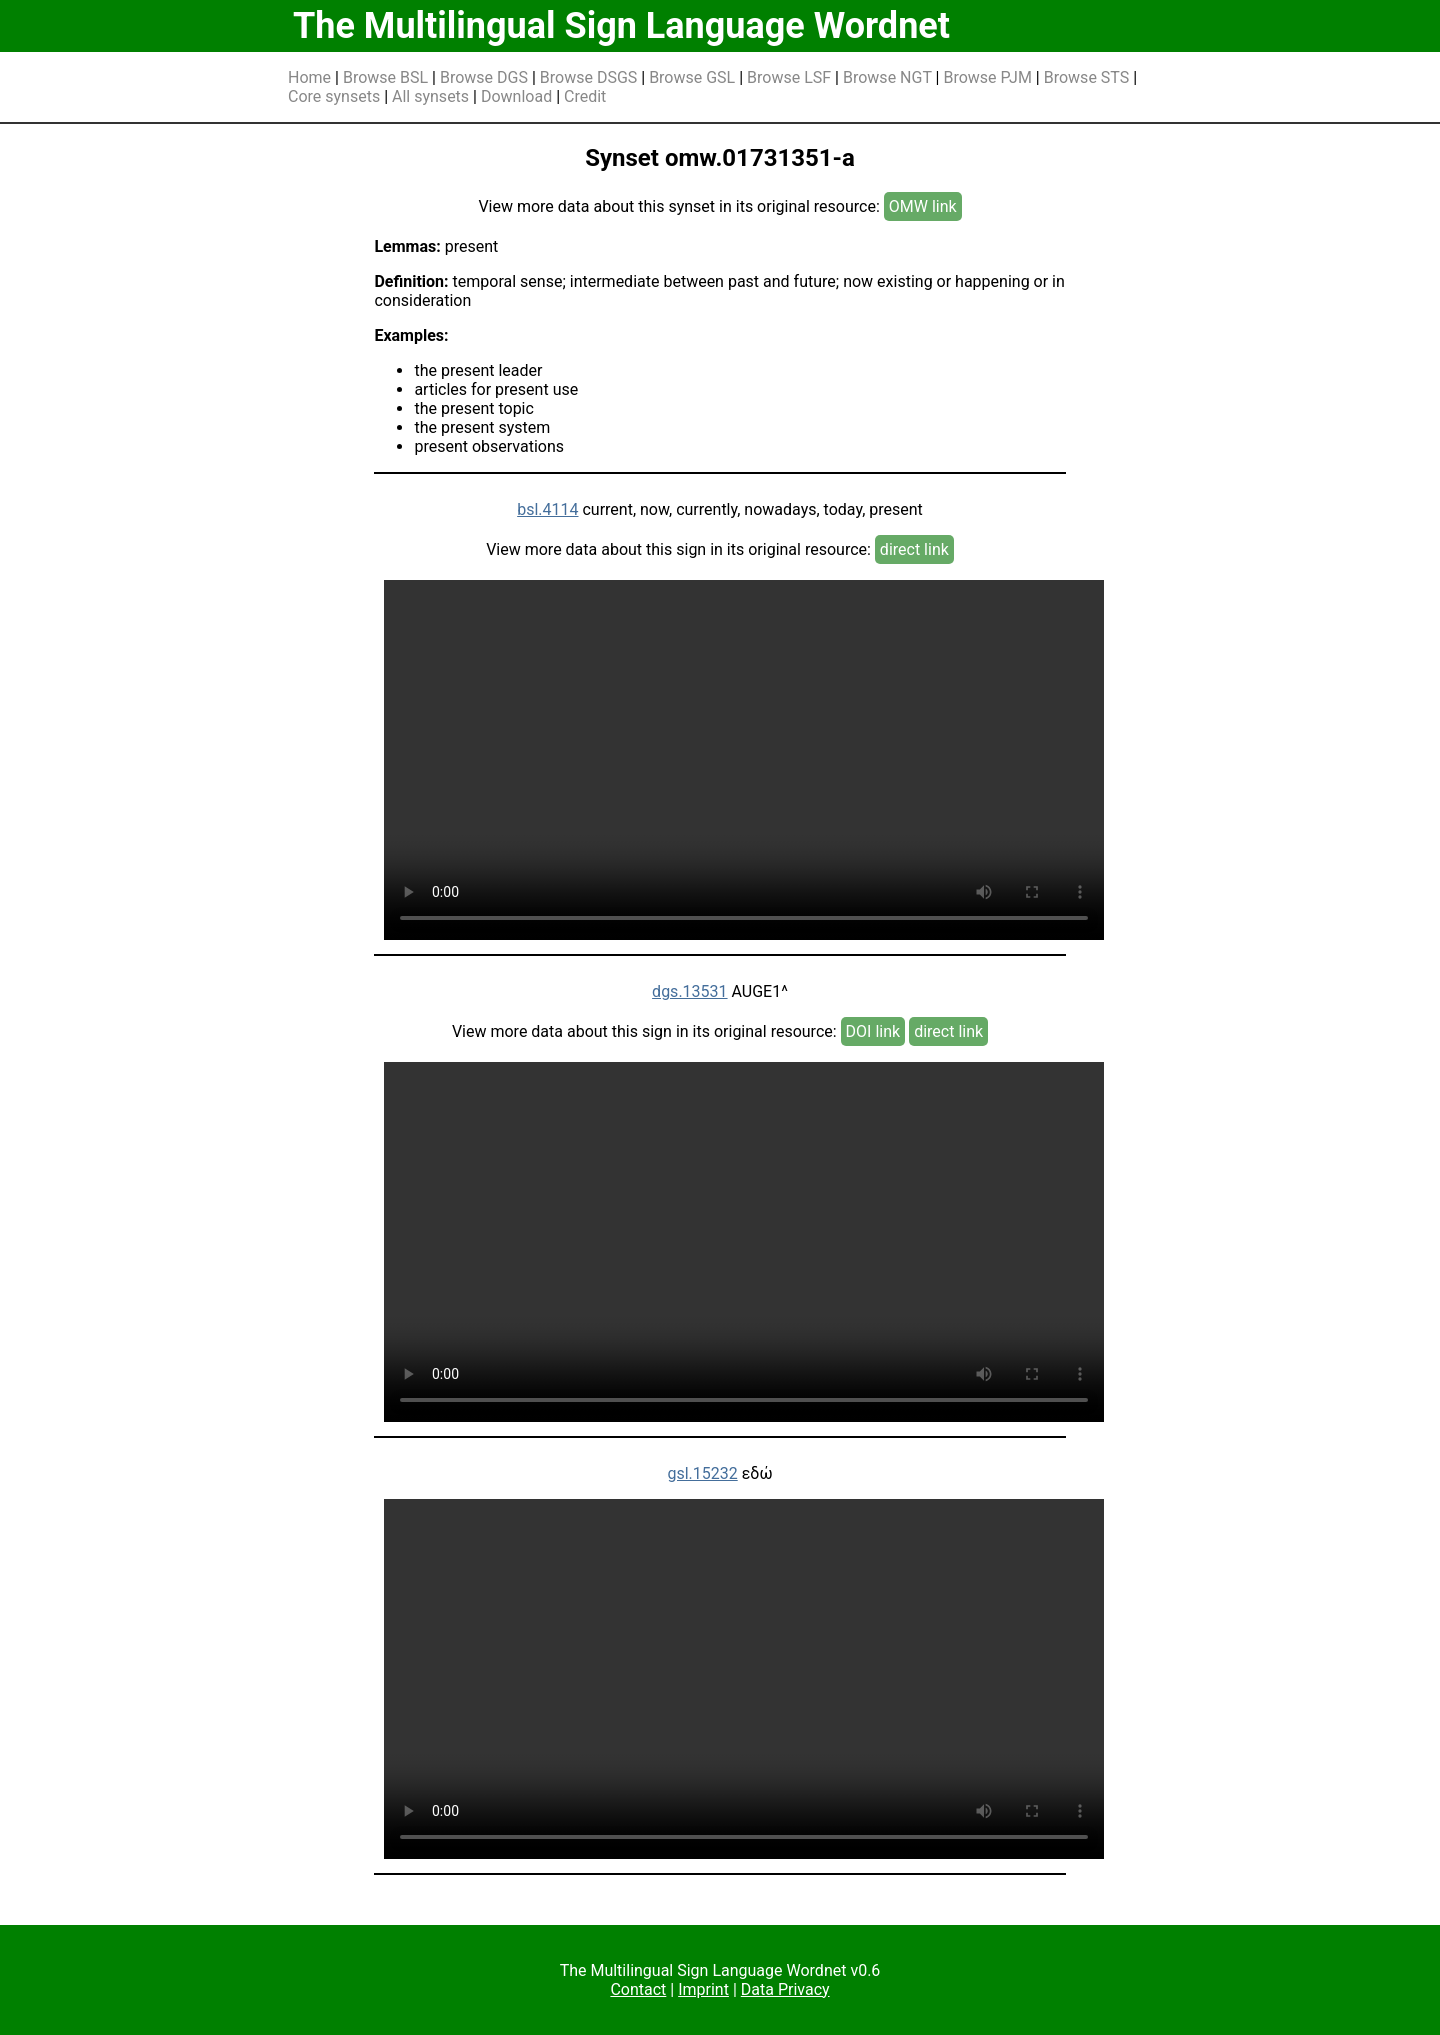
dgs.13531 (689, 991)
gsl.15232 (702, 1473)
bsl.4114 (547, 509)
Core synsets (334, 96)
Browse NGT (887, 77)
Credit (585, 96)
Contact (638, 1989)
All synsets (430, 96)
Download (516, 96)
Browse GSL (692, 77)
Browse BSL (385, 77)
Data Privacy (785, 1989)
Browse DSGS (589, 77)
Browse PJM (987, 77)
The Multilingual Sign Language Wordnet (621, 26)
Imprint (703, 1989)
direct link (914, 549)
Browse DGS (484, 77)
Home (309, 77)
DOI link (873, 1031)
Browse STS (1087, 77)
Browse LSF (789, 77)
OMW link (923, 206)
